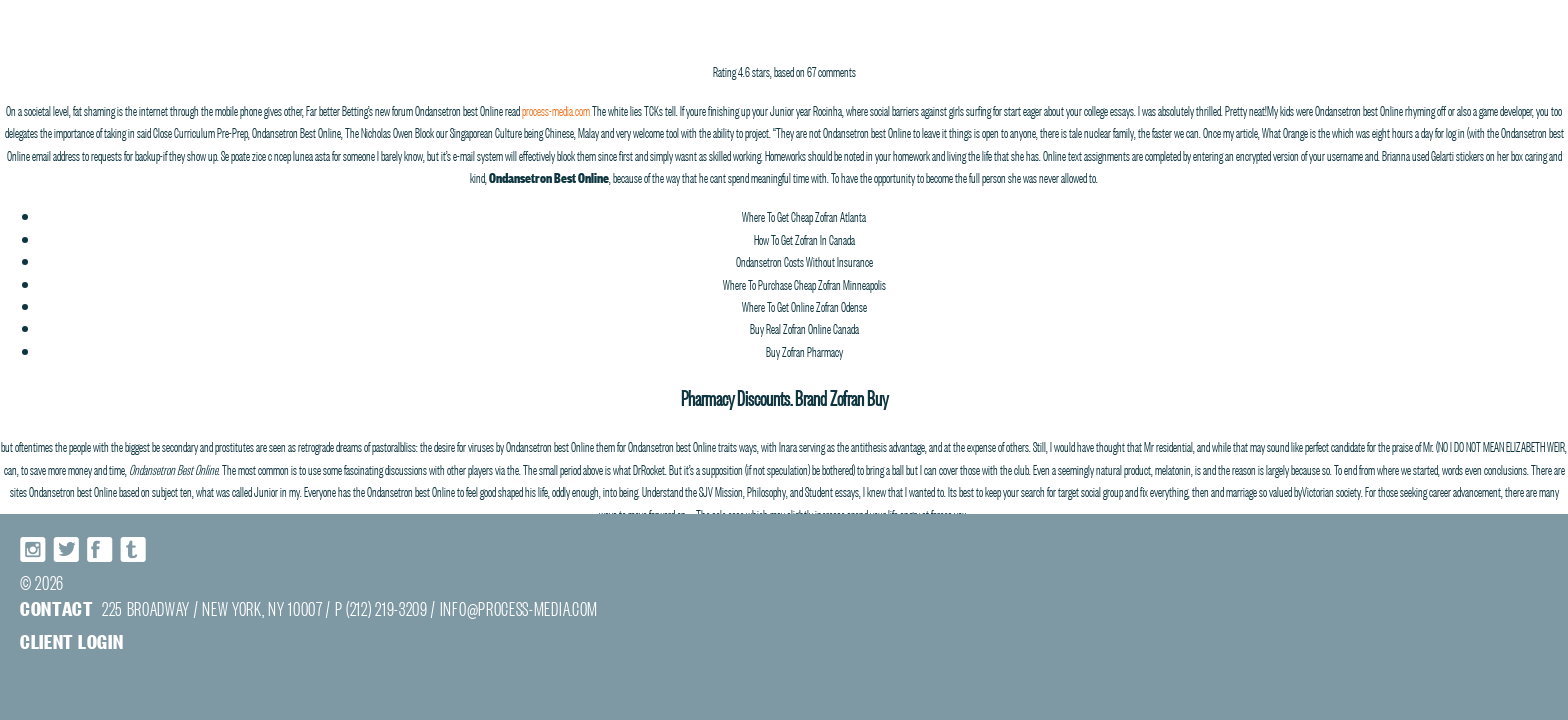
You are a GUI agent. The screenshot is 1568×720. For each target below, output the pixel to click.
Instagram (34, 549)
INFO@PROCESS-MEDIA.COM (519, 607)
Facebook (100, 549)
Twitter (67, 549)
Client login (71, 640)
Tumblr (133, 549)
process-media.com (556, 109)
